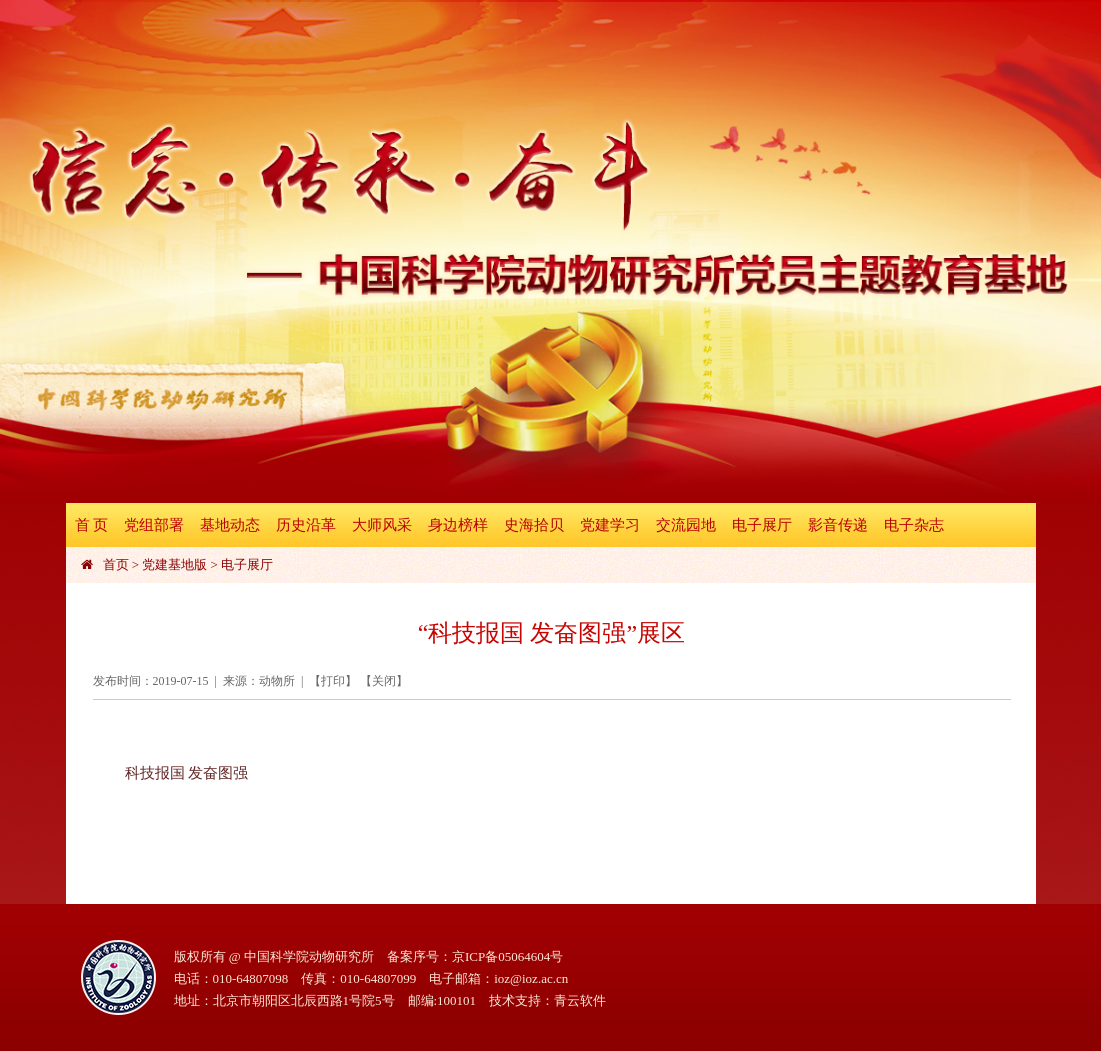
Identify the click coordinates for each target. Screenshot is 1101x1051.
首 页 (92, 525)
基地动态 (230, 525)
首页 (116, 564)
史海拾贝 (534, 525)
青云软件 (580, 1000)
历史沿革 (306, 525)
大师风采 (382, 525)
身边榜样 (458, 525)
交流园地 (686, 525)
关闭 (384, 681)
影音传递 (838, 525)
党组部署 (154, 525)
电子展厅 (762, 525)
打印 (333, 681)
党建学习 (610, 525)
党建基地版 (174, 564)
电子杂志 (914, 525)
